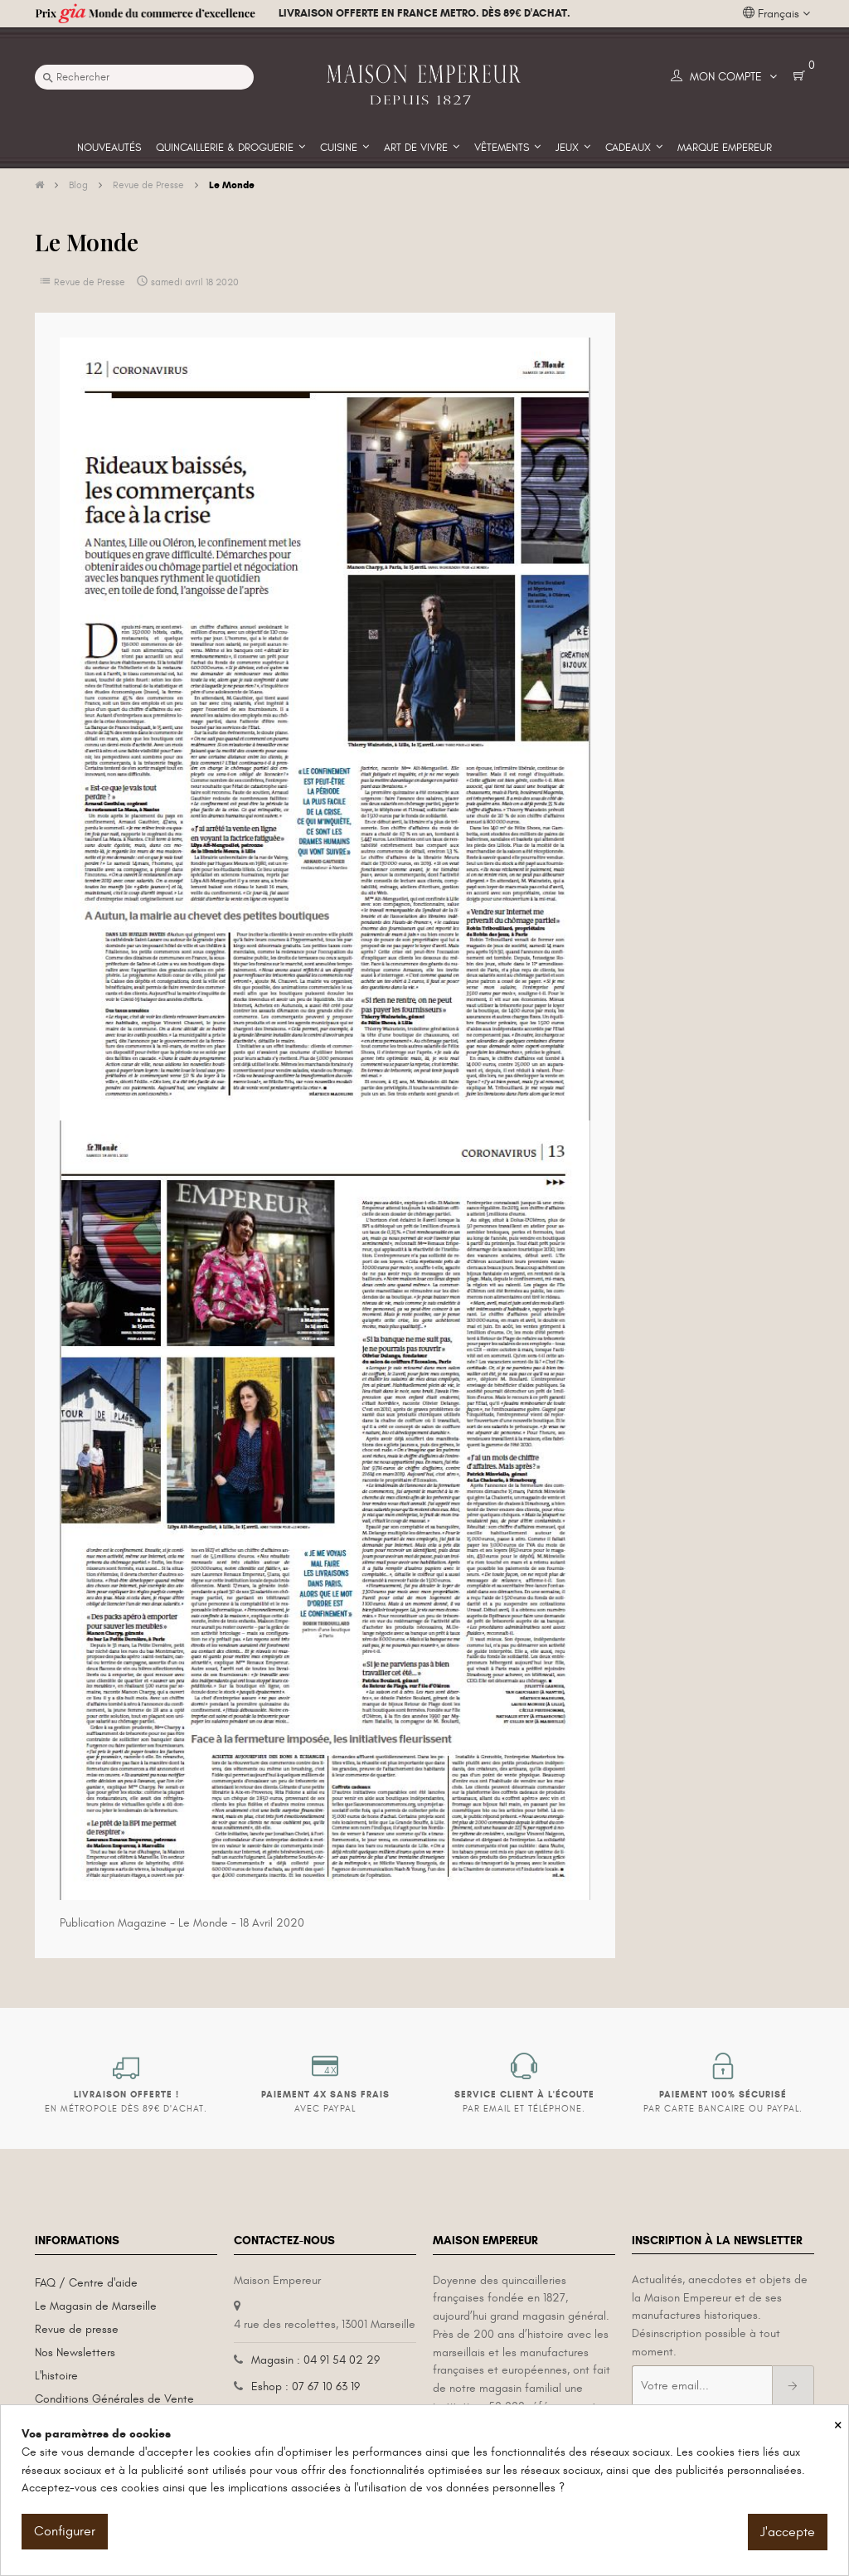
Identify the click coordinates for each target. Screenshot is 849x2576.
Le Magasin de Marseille (96, 2306)
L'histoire (56, 2376)
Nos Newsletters (75, 2352)
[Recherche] (144, 77)
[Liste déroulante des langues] (776, 14)
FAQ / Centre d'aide (86, 2283)
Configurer (64, 2531)
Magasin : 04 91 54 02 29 (315, 2360)
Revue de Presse (89, 282)
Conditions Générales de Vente (114, 2399)
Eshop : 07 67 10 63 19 (305, 2386)
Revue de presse (77, 2329)
